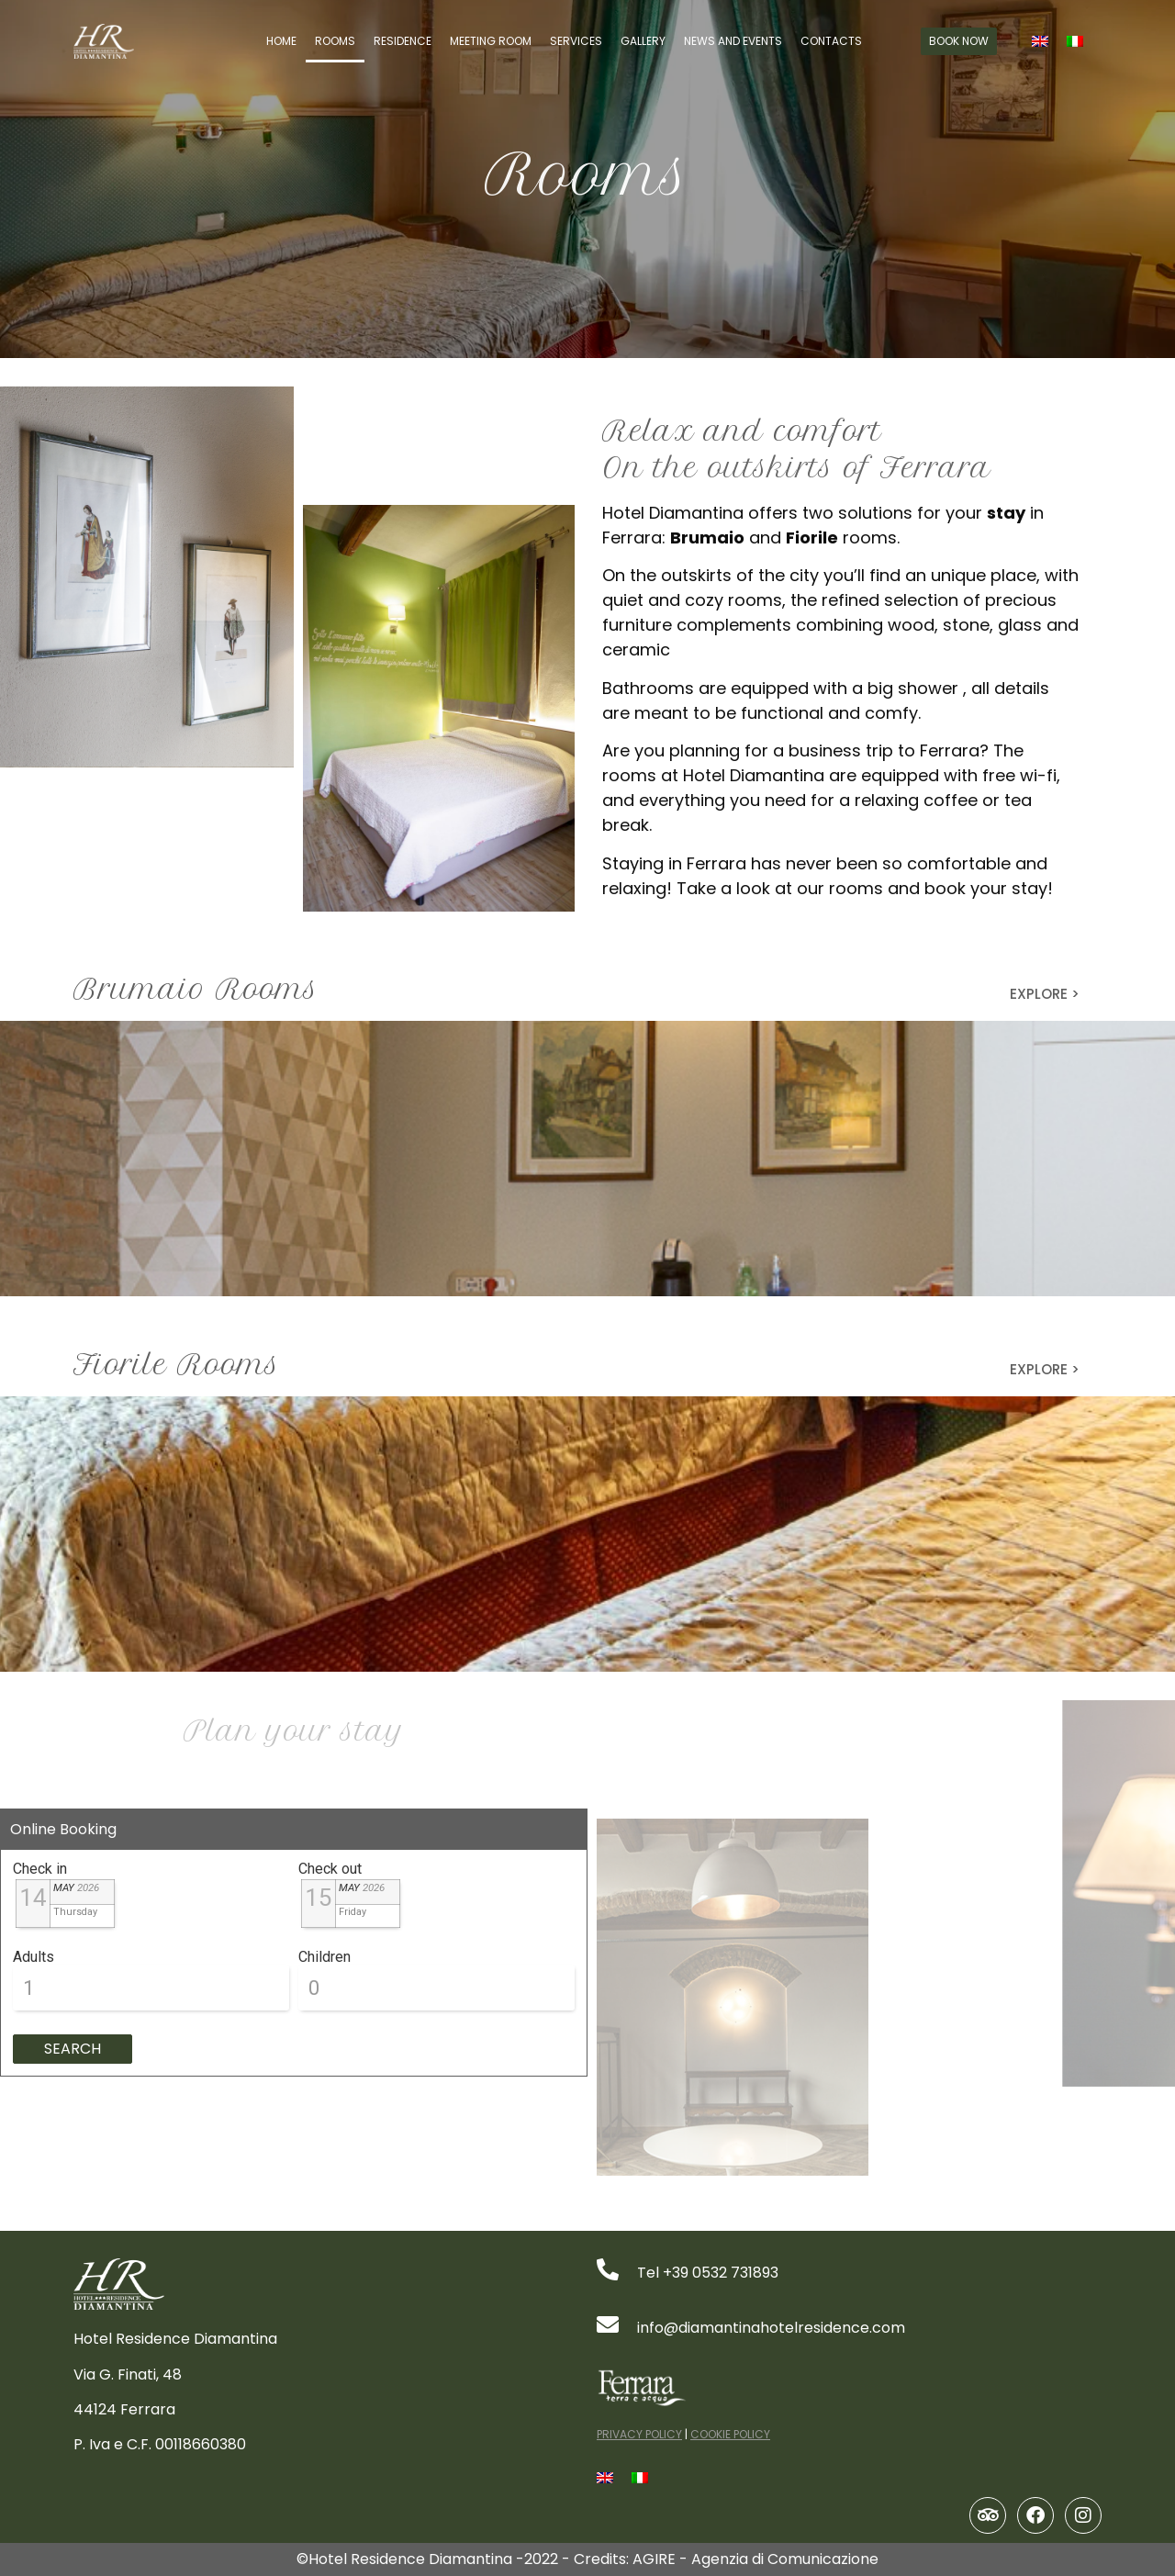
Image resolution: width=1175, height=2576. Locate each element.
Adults (33, 1957)
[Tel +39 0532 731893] (608, 2269)
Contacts (831, 41)
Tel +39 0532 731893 (707, 2272)
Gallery (643, 41)
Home (281, 41)
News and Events (733, 41)
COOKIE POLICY (730, 2434)
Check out (330, 1869)
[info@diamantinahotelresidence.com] (608, 2324)
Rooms (335, 41)
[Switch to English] (1040, 41)
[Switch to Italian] (1075, 41)
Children (324, 1957)
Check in (40, 1869)
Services (576, 41)
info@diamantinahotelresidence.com (771, 2327)
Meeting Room (491, 41)
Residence (402, 41)
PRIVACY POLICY (639, 2434)
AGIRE (654, 2559)
